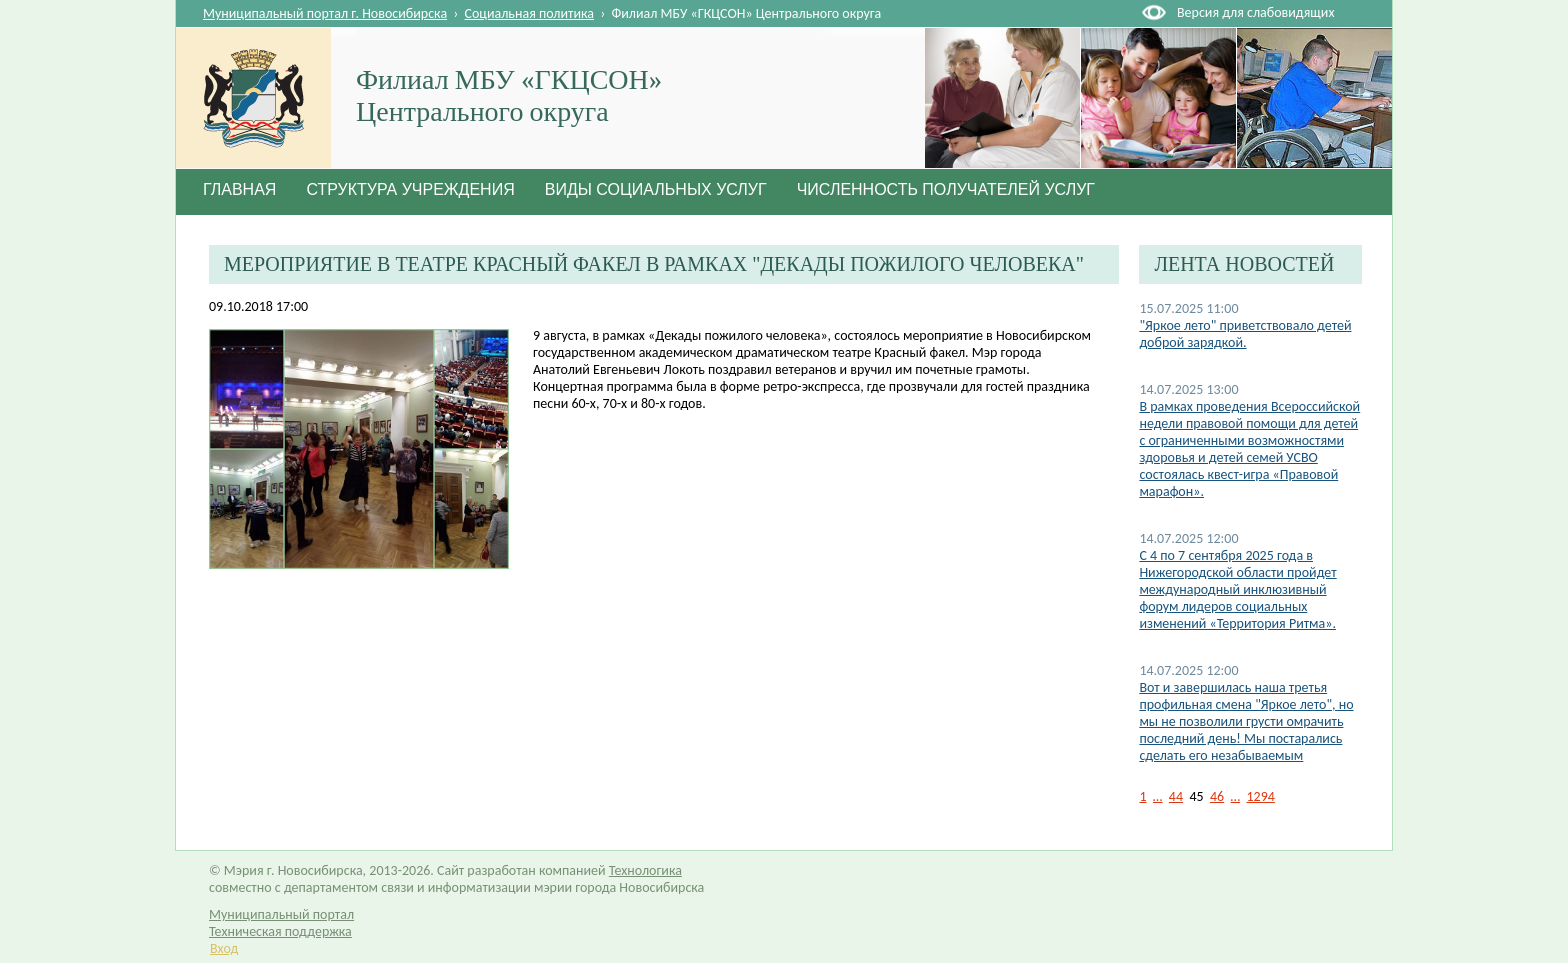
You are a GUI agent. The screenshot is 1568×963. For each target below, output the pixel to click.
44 (1176, 796)
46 (1217, 796)
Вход (224, 948)
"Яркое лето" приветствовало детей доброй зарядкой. (1245, 334)
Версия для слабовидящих (1255, 12)
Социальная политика (530, 13)
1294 (1261, 796)
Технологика (645, 870)
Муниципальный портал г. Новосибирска (325, 13)
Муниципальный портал (281, 914)
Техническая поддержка (280, 931)
